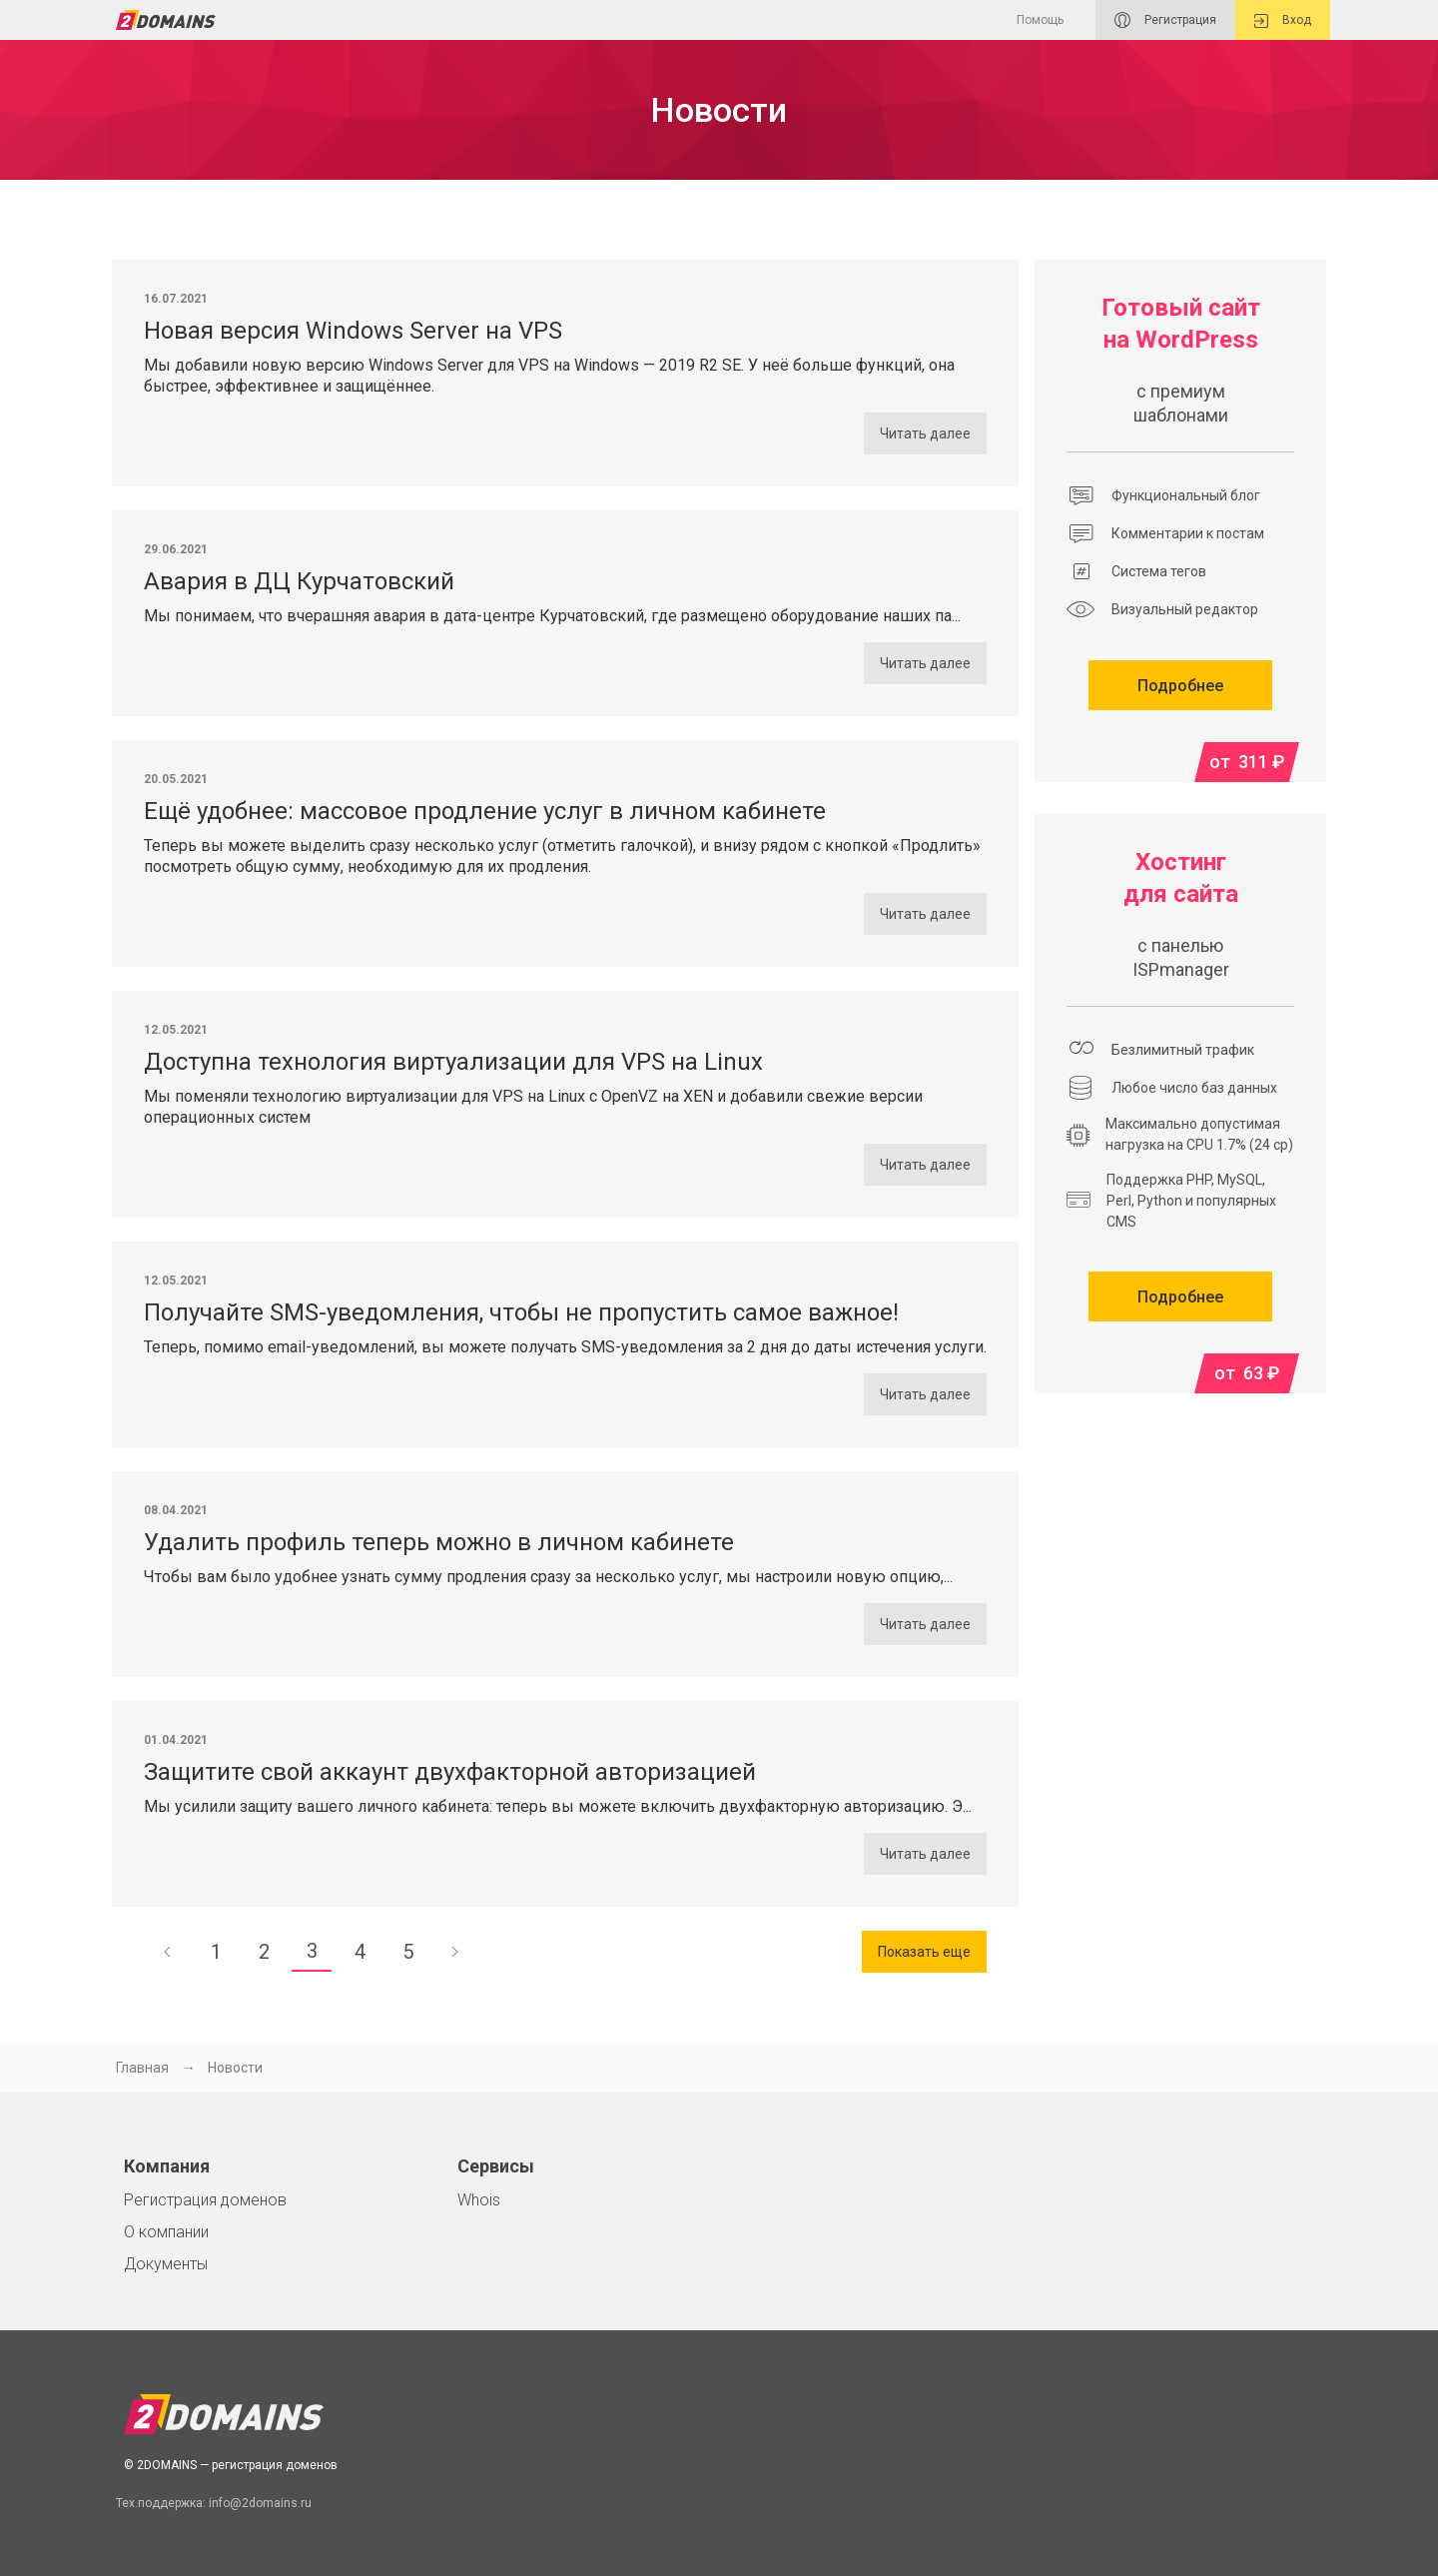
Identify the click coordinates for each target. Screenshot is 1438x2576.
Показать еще (924, 1952)
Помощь (1040, 20)
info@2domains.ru (260, 2503)
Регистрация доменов (205, 2199)
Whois (478, 2199)
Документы (166, 2263)
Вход (1282, 20)
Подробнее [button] (1180, 685)
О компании (166, 2231)
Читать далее (925, 433)
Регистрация (1165, 20)
